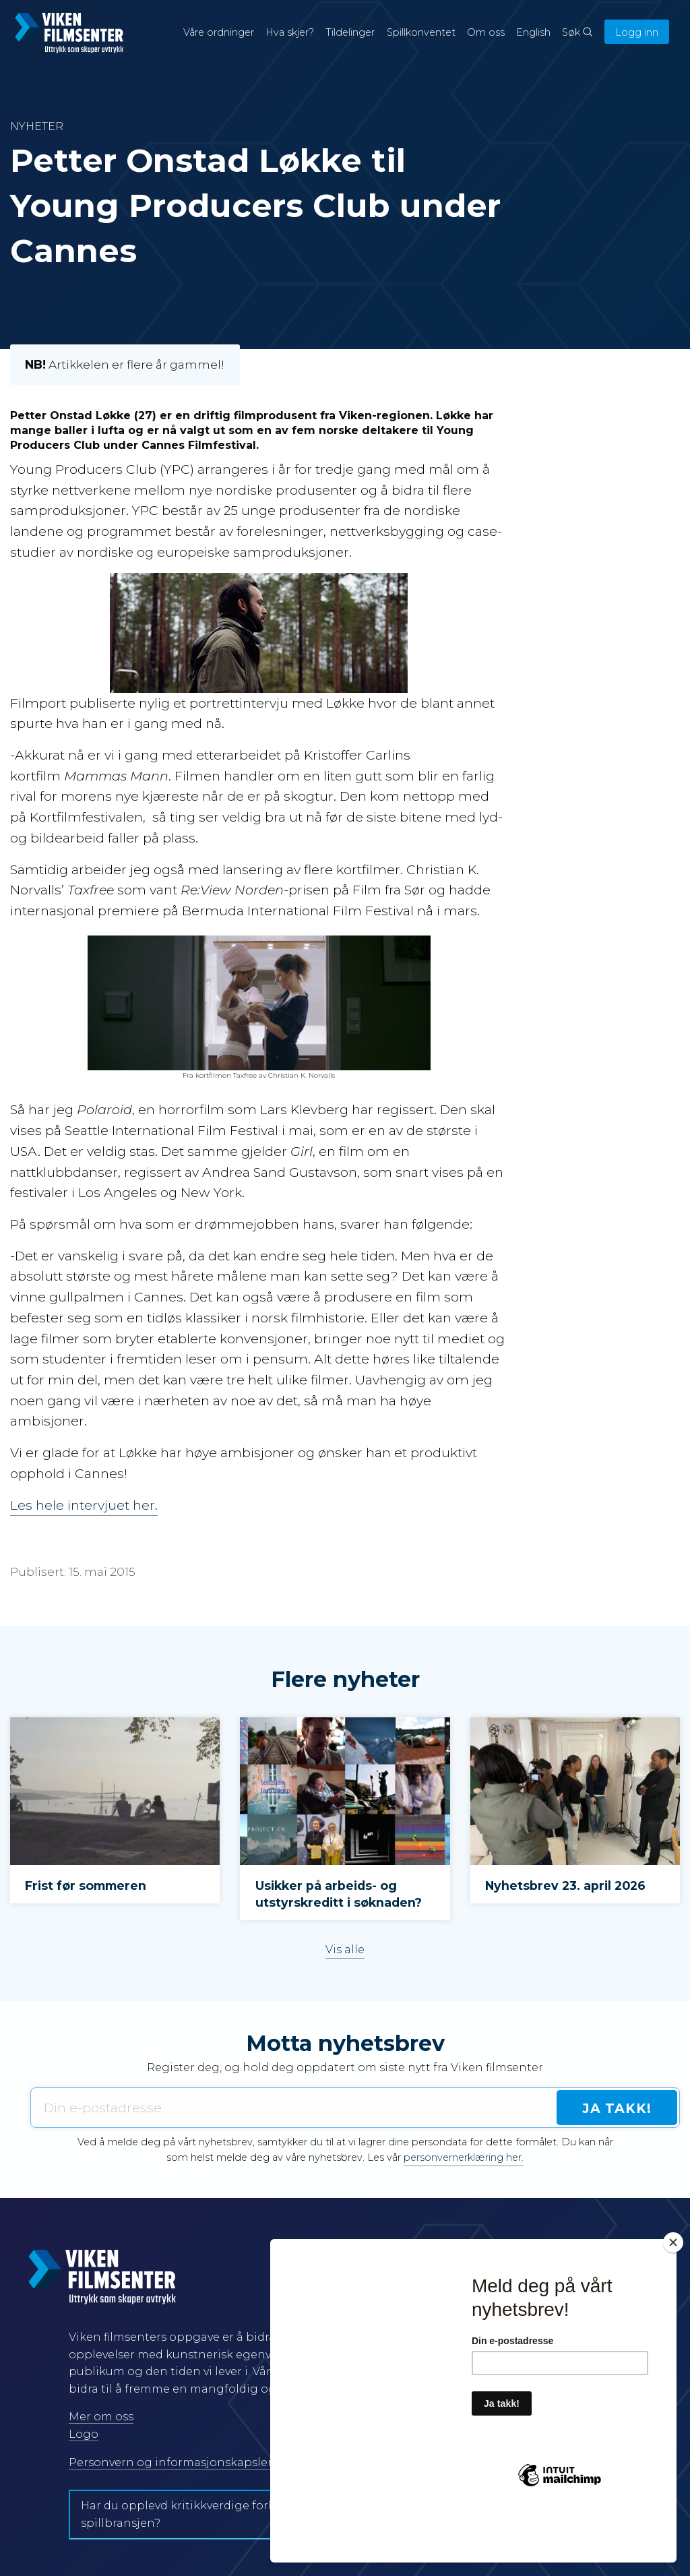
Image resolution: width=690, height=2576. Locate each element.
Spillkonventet (421, 32)
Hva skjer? (289, 32)
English (533, 32)
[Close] (673, 2291)
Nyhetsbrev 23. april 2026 (565, 1885)
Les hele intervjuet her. (84, 1505)
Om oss (486, 32)
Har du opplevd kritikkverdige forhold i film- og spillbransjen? (213, 2514)
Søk (577, 32)
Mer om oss (101, 2416)
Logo (83, 2434)
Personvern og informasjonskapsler (170, 2461)
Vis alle (345, 1948)
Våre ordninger (218, 32)
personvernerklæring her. (464, 2157)
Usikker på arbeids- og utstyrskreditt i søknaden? (338, 1893)
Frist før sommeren (85, 1885)
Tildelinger (350, 32)
